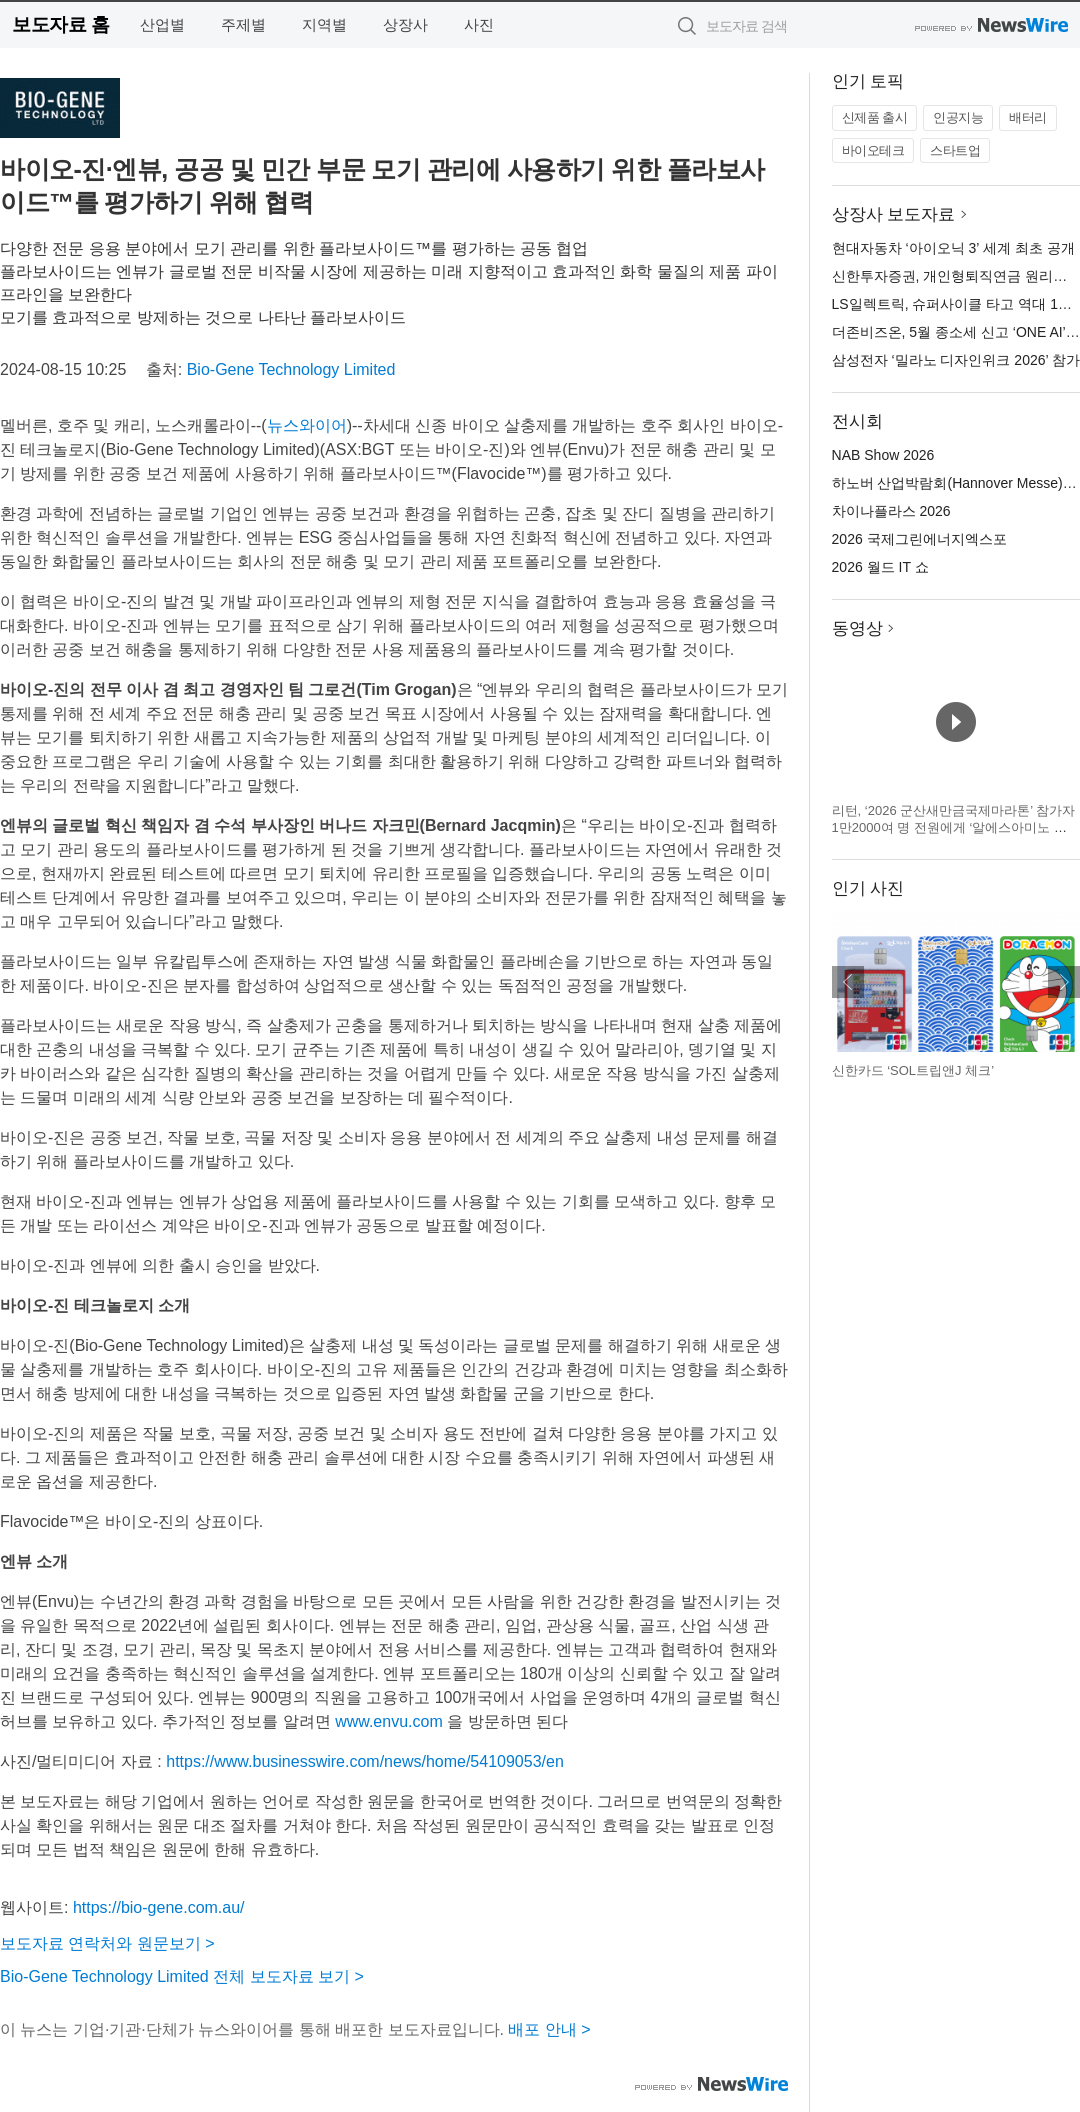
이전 (848, 982)
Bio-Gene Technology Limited (291, 369)
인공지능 (958, 117)
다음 (1064, 982)
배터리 (1028, 117)
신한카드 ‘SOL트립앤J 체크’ (913, 1070)
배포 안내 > (549, 2029)
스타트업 (955, 150)
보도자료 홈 (60, 24)
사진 (479, 24)
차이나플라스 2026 (891, 511)
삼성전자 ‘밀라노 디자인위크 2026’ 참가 (956, 360)
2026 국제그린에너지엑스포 (919, 539)
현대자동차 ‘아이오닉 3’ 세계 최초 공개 (953, 248)
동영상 (857, 628)
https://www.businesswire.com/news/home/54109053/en (365, 1761)
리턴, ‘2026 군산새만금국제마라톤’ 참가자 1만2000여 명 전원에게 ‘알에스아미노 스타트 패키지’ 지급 (954, 828)
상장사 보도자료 (894, 214)
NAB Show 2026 (883, 455)
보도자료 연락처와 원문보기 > (107, 1943)
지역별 (324, 24)
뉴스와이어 (307, 425)
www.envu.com (389, 1721)
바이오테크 (873, 150)
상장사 (405, 24)
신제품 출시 (875, 117)
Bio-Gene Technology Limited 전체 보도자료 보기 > (182, 1976)
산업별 (162, 24)
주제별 (243, 24)
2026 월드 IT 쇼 (880, 567)
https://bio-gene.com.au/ (159, 1907)
